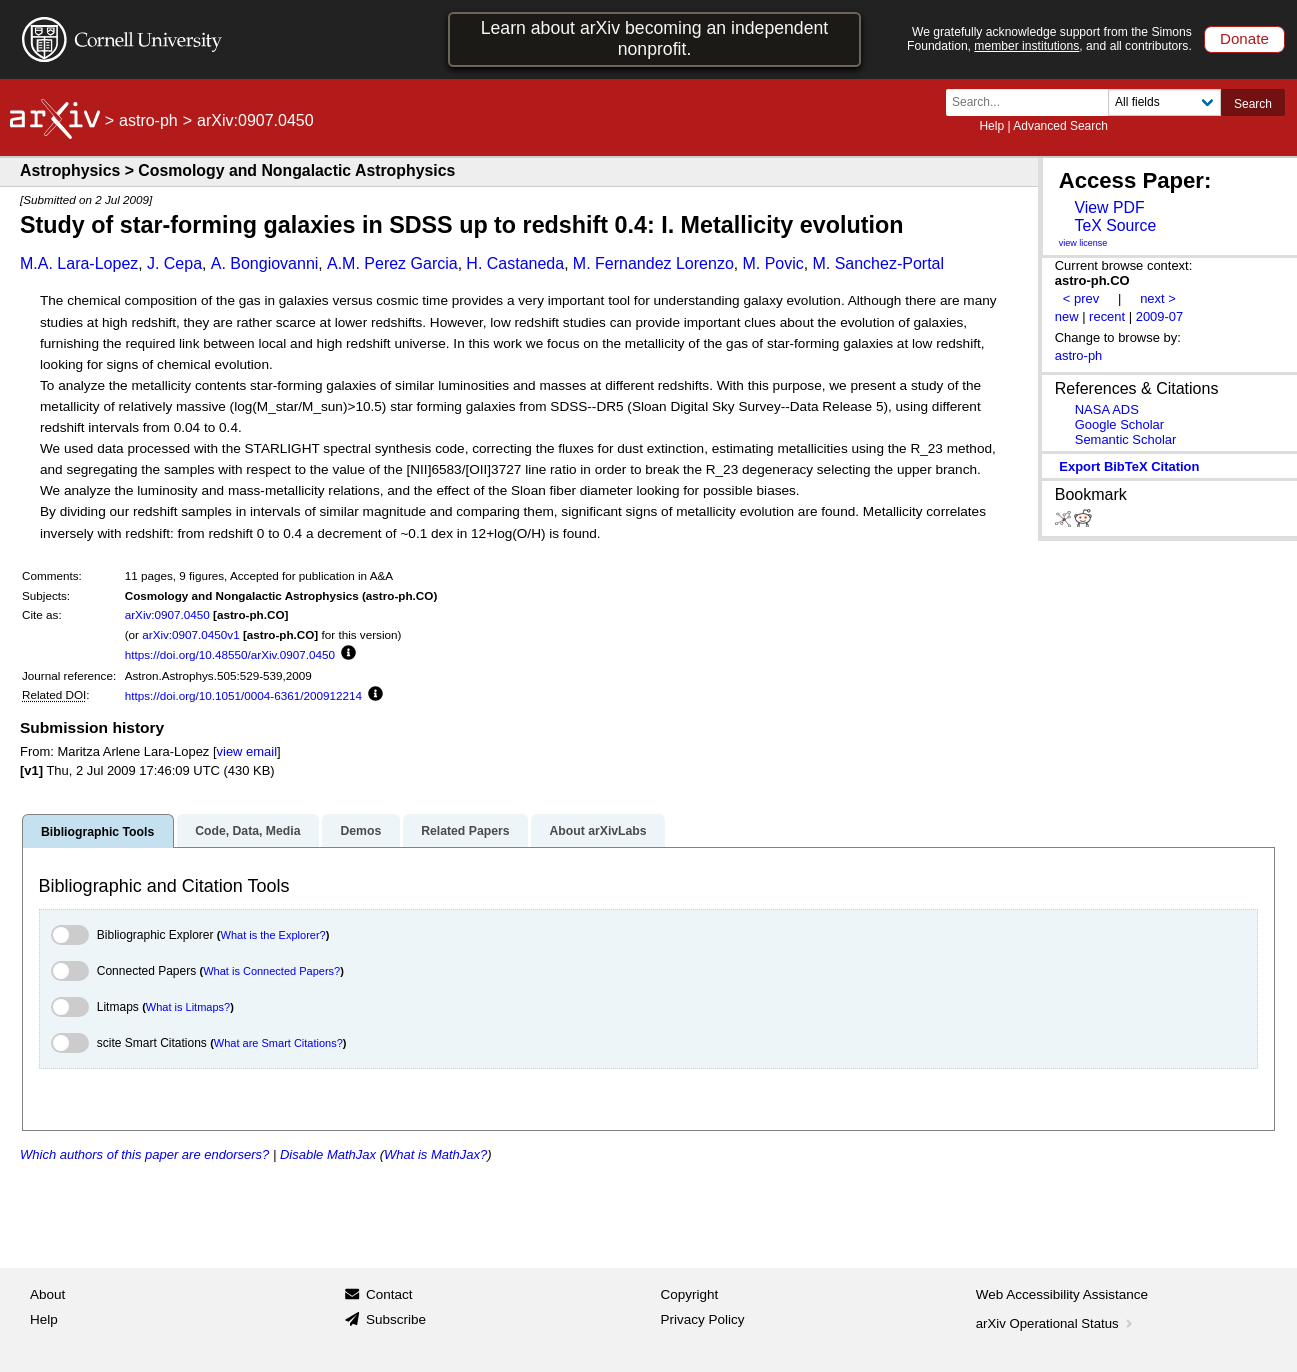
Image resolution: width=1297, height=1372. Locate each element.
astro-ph (148, 120)
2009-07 (1160, 316)
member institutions (1026, 46)
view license (1083, 243)
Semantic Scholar (1126, 439)
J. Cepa (174, 263)
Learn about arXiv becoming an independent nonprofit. (655, 38)
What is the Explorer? (273, 935)
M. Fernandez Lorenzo (653, 263)
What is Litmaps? (188, 1007)
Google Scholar (1119, 424)
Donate (1244, 38)
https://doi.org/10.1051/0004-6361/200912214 (243, 695)
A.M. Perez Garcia (392, 263)
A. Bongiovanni (265, 263)
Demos (360, 831)
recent (1107, 316)
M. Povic (772, 263)
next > (1158, 298)
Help (991, 126)
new (1067, 316)
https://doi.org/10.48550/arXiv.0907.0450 (230, 654)
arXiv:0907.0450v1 (190, 634)
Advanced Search (1060, 126)
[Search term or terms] (1033, 102)
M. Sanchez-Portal (878, 263)
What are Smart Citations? (278, 1043)
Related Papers (465, 831)
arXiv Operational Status (1056, 1323)
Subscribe (396, 1319)
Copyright (690, 1294)
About (47, 1294)
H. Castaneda (515, 263)
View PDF (1109, 207)
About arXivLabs (597, 831)
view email (247, 751)
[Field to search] (1164, 102)
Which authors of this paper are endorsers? (144, 1154)
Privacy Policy (703, 1319)
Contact (389, 1294)
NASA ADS (1107, 409)
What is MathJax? (435, 1154)
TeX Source (1115, 225)
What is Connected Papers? (271, 971)
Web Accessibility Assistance (1062, 1294)
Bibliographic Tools (97, 832)
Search (1253, 104)
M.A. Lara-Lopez (79, 263)
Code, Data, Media (247, 831)
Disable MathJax (328, 1154)
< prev (1081, 298)
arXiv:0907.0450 (167, 614)
